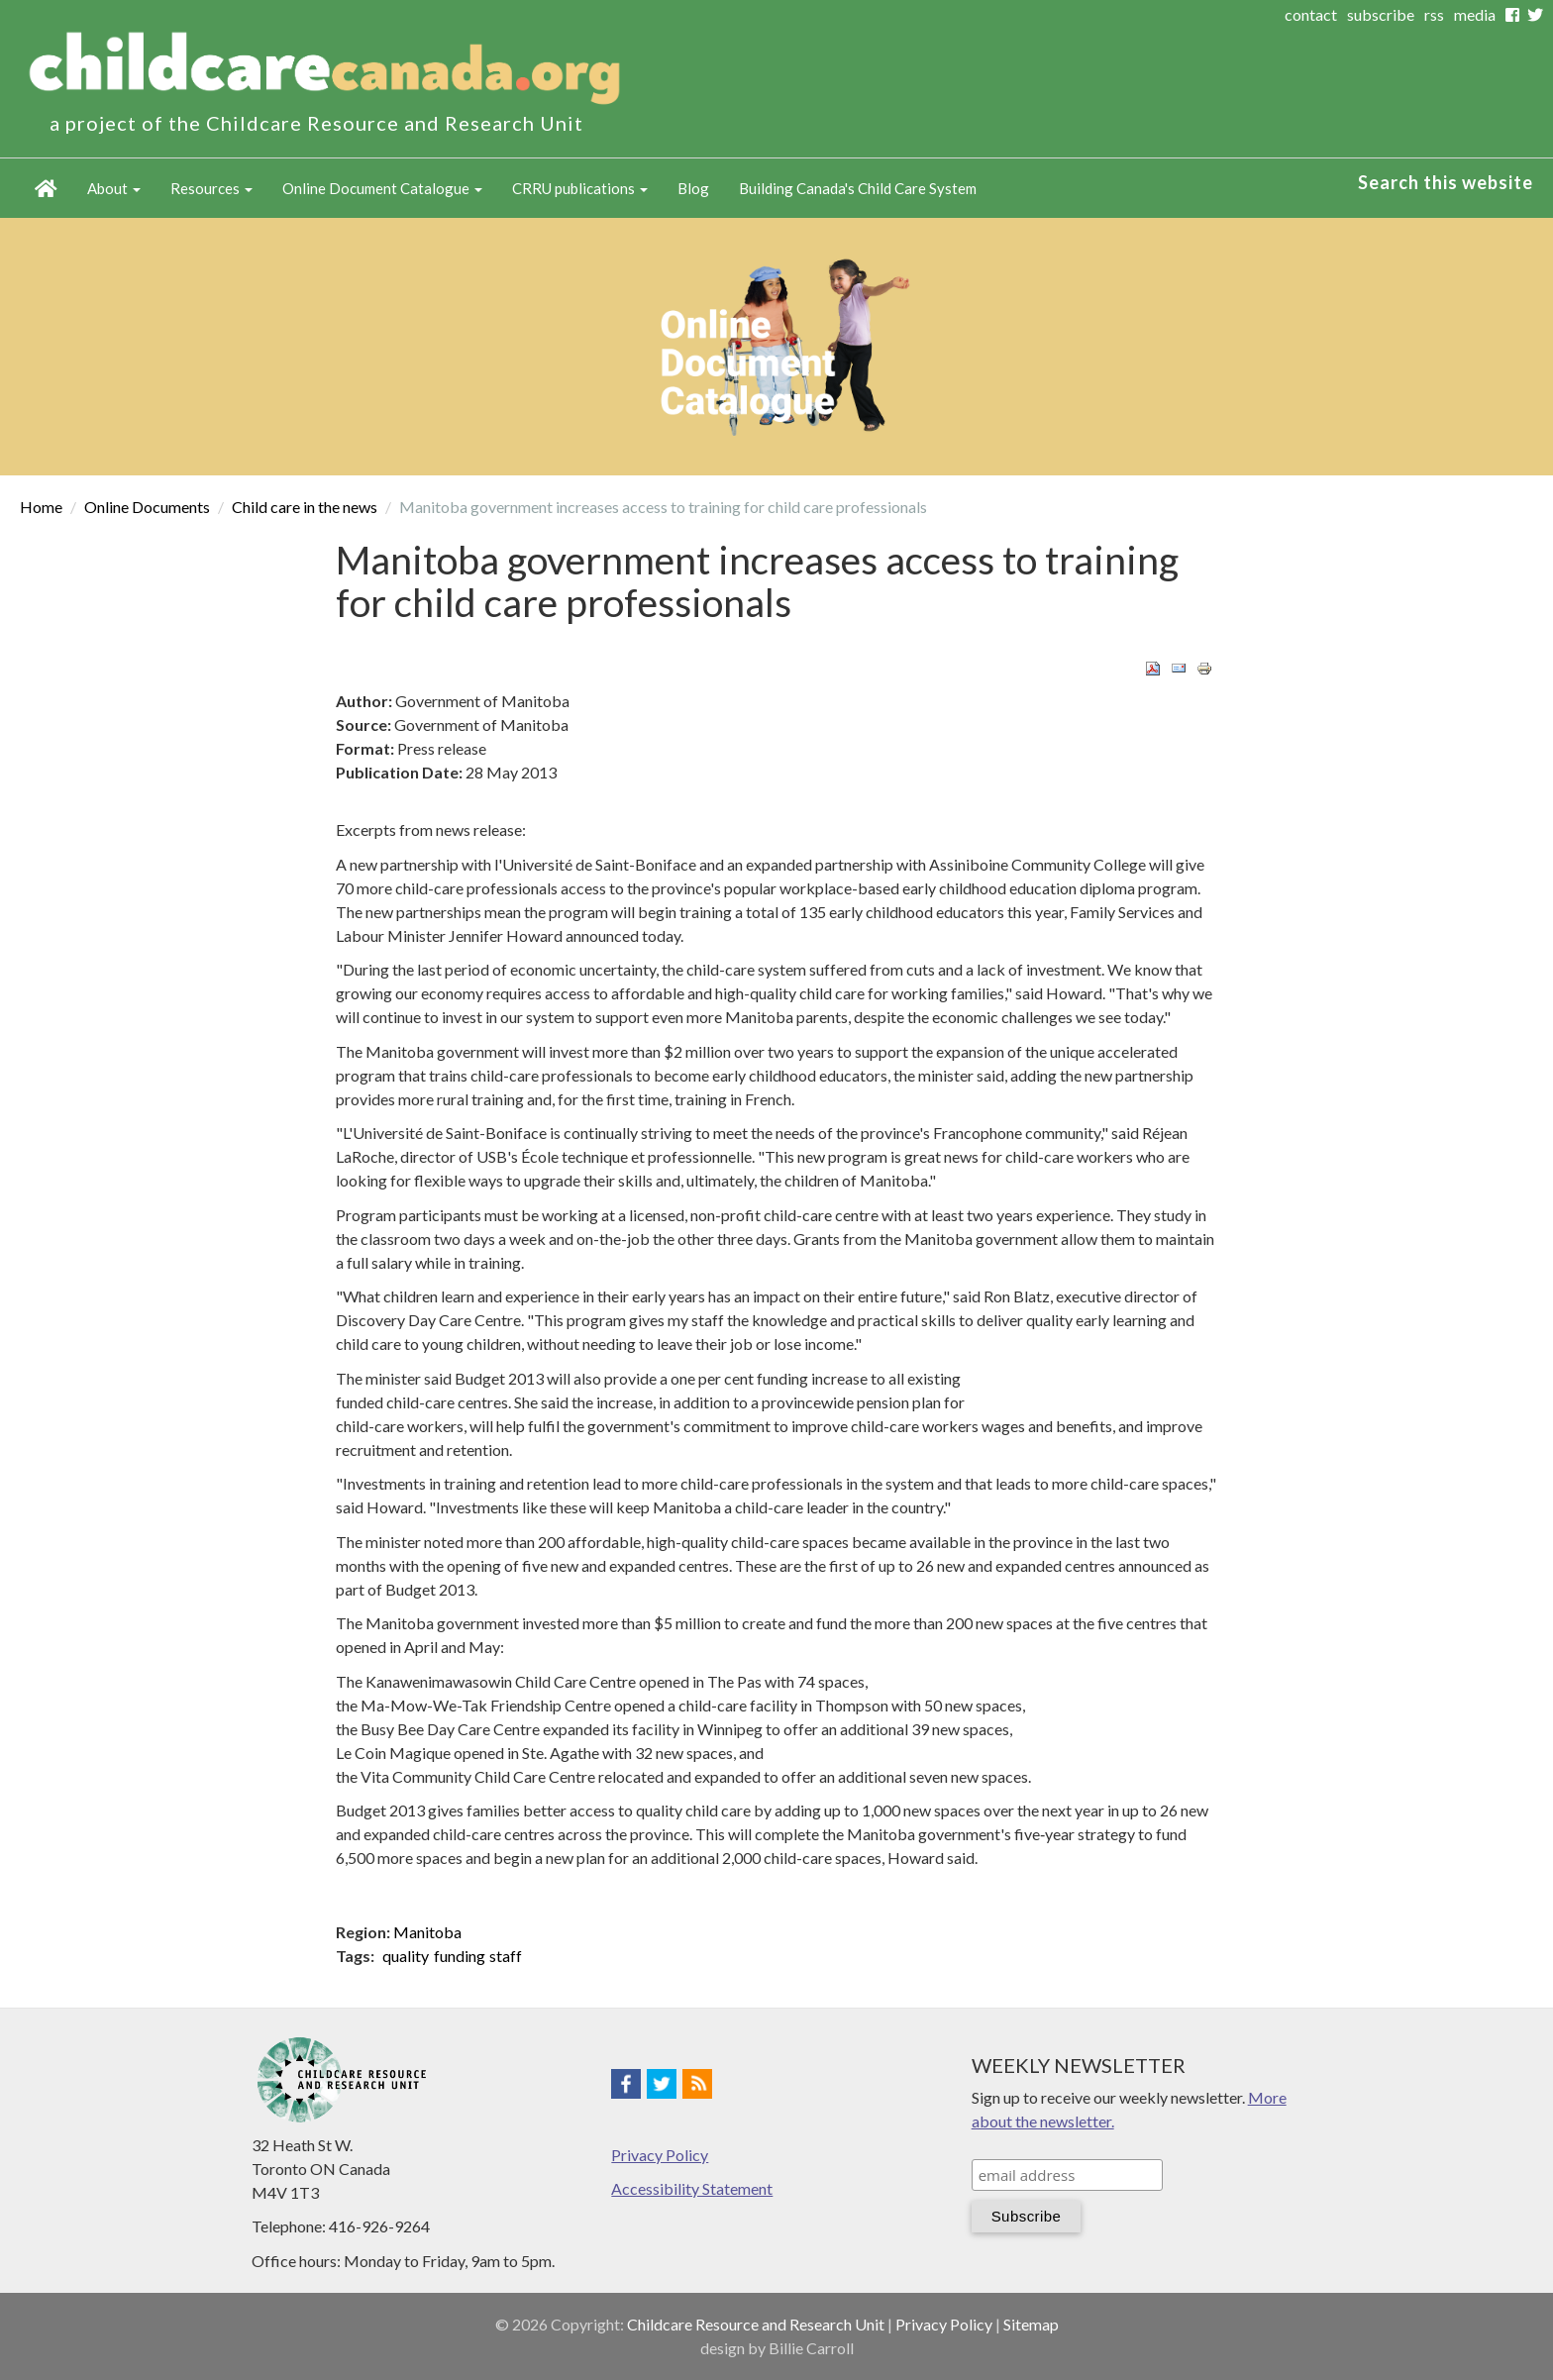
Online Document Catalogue (382, 188)
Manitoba (427, 1931)
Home (46, 188)
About (114, 188)
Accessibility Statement (692, 2188)
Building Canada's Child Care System (858, 188)
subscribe (1380, 14)
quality (405, 1955)
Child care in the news (304, 506)
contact (1311, 14)
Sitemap (1031, 2324)
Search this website (1445, 182)
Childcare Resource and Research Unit (755, 2324)
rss (1434, 14)
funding (459, 1955)
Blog (693, 188)
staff (505, 1955)
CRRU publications (580, 188)
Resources (211, 188)
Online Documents (147, 506)
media (1475, 14)
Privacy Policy (659, 2154)
